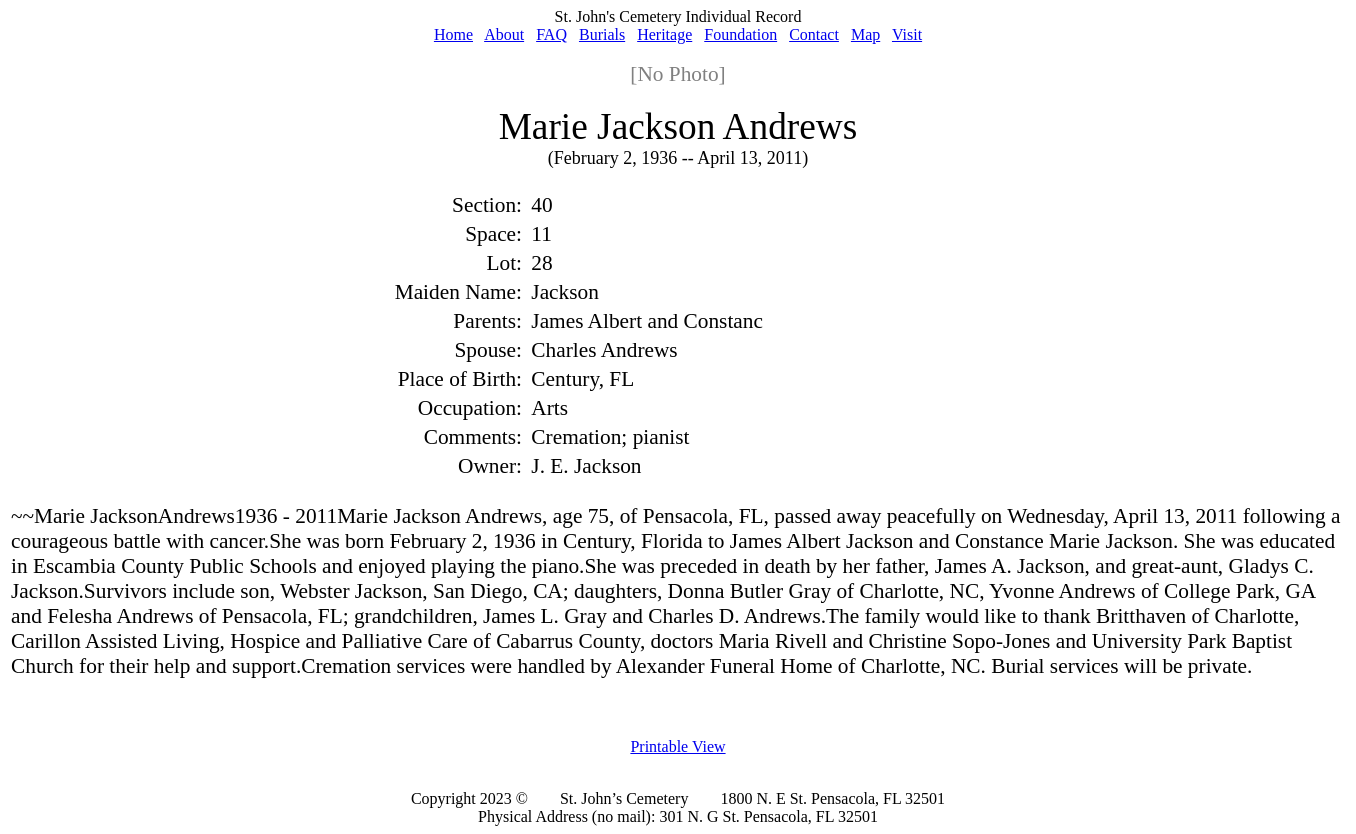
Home (453, 34)
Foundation (740, 34)
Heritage (664, 34)
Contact (814, 34)
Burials (602, 34)
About (504, 34)
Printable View (677, 746)
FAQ (551, 34)
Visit (907, 34)
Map (865, 34)
